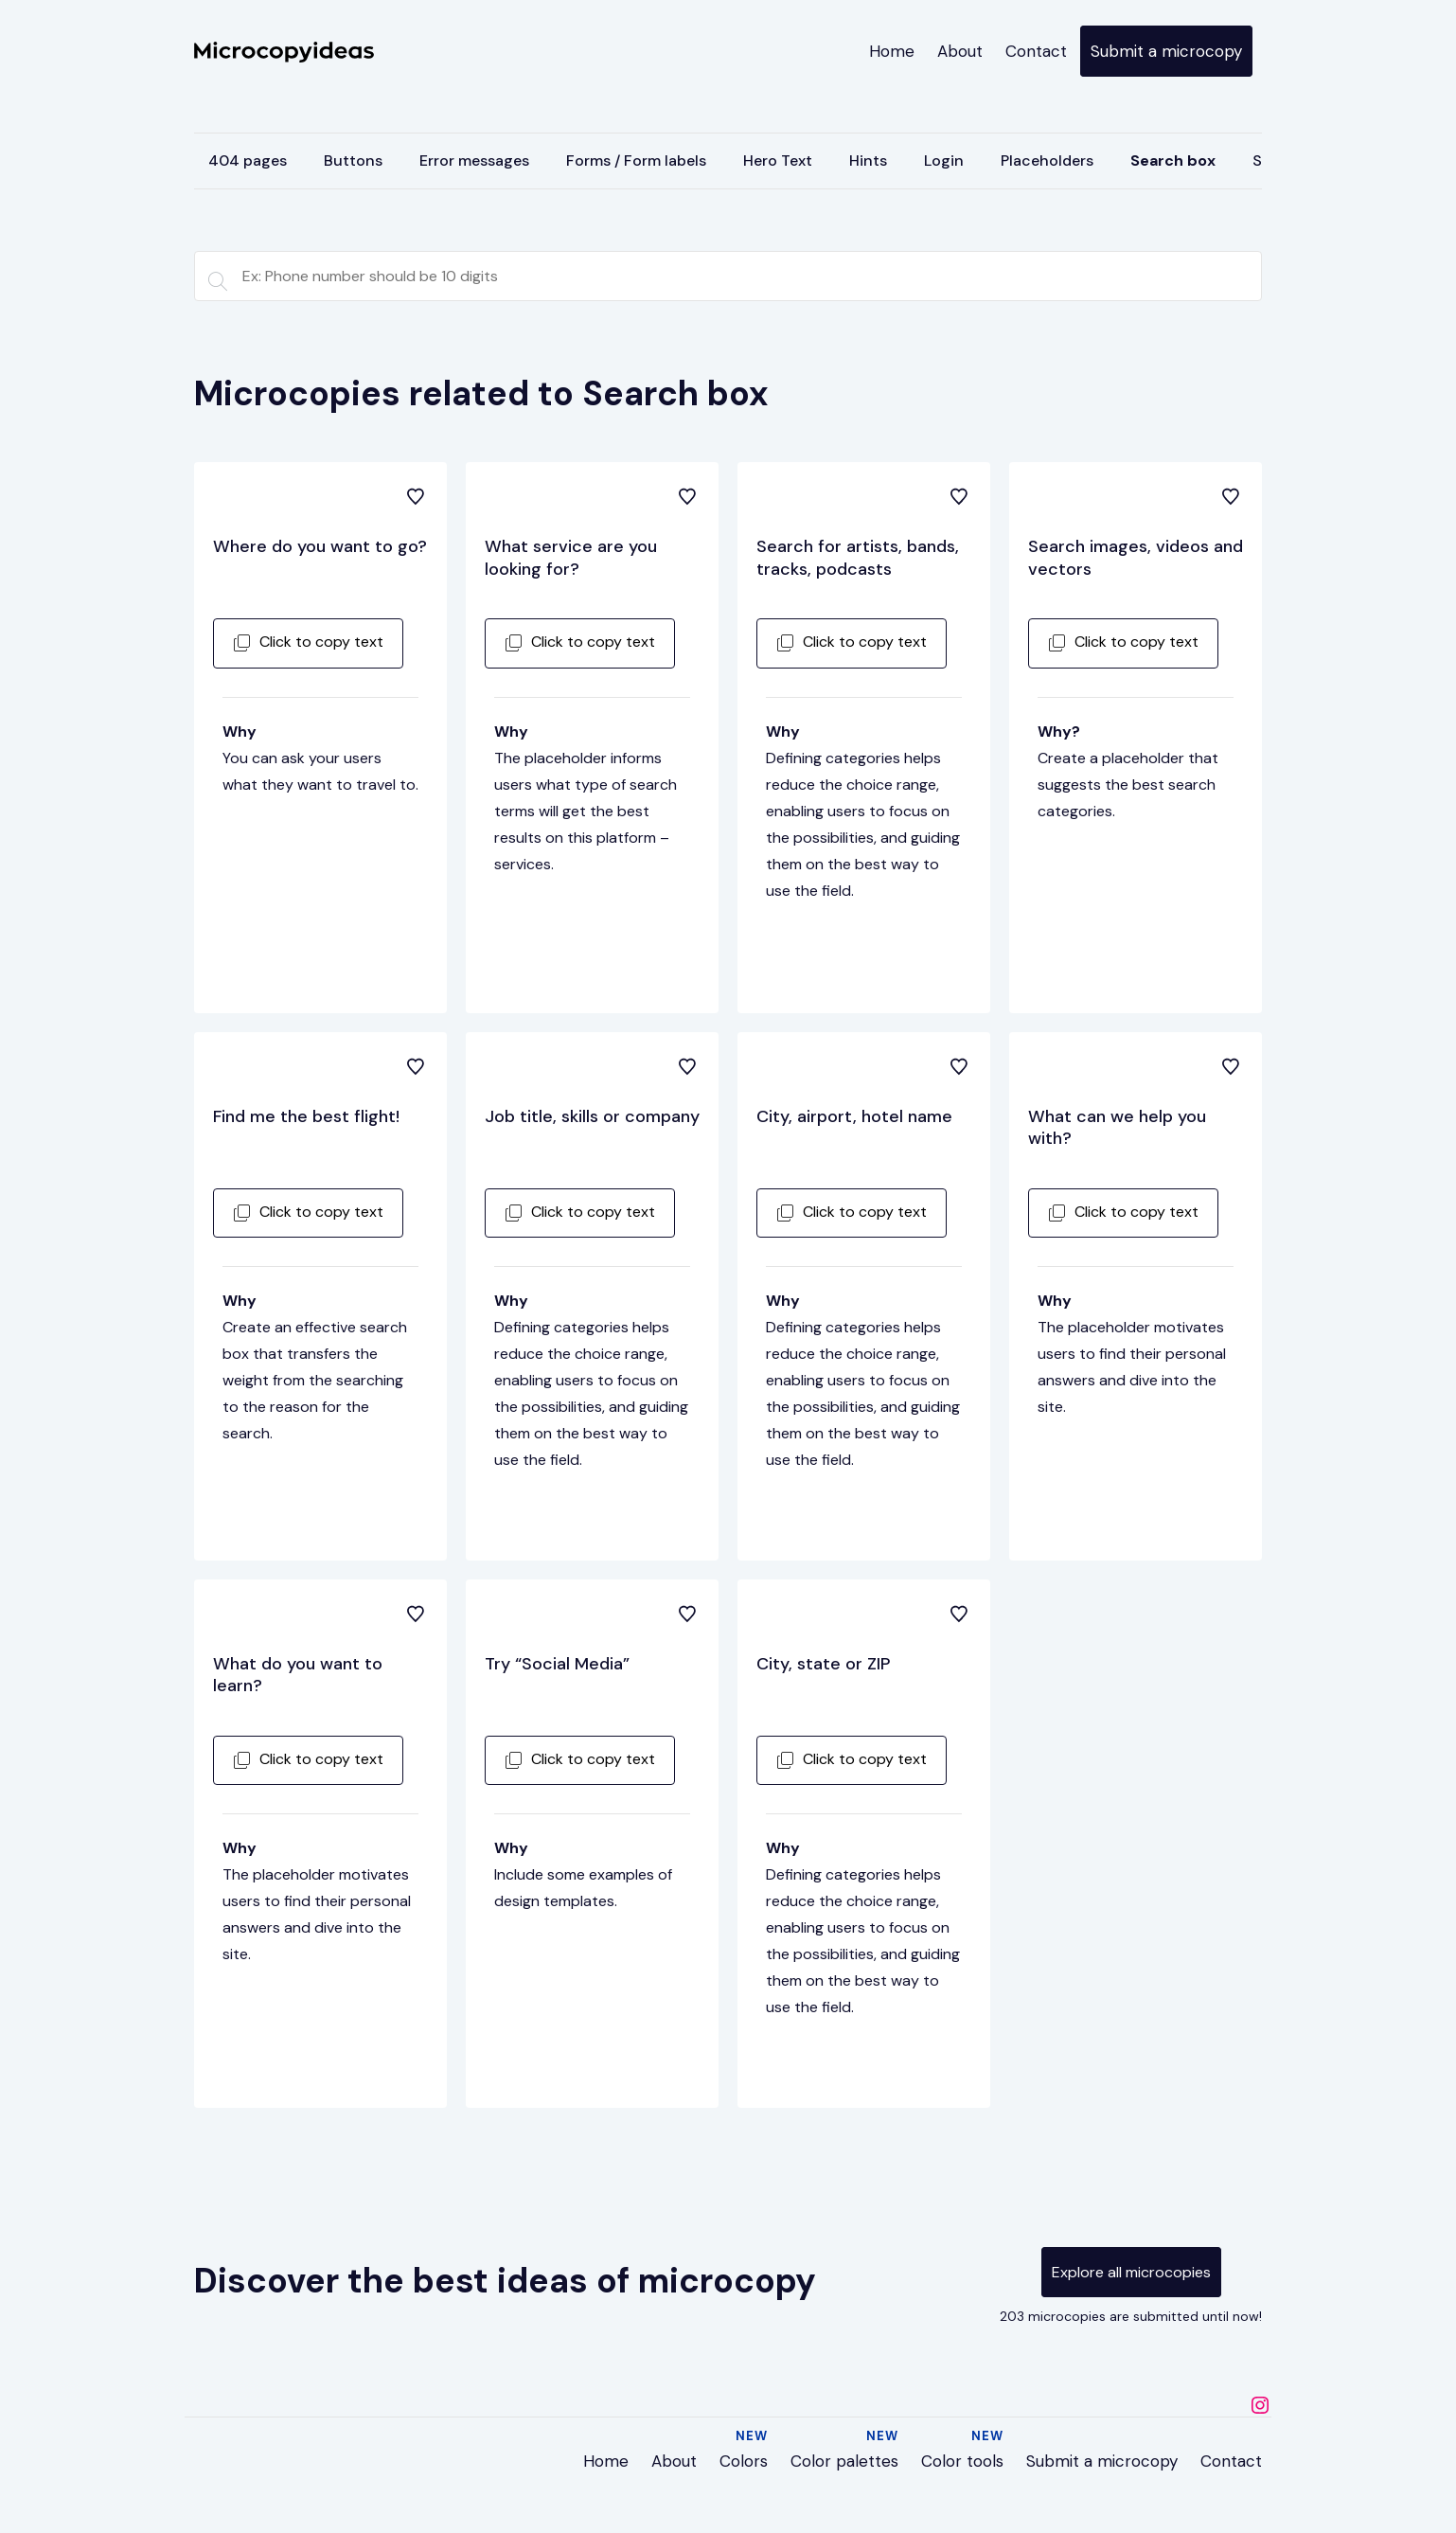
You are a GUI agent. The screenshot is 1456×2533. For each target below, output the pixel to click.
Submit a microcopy (1166, 51)
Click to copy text (308, 642)
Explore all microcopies (1131, 2272)
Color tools (962, 2461)
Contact (1036, 51)
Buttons (353, 160)
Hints (868, 160)
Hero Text (777, 160)
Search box (1173, 160)
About (960, 51)
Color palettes (844, 2461)
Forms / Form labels (636, 160)
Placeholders (1047, 160)
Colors (743, 2461)
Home (891, 51)
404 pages (247, 160)
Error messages (474, 160)
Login (944, 160)
